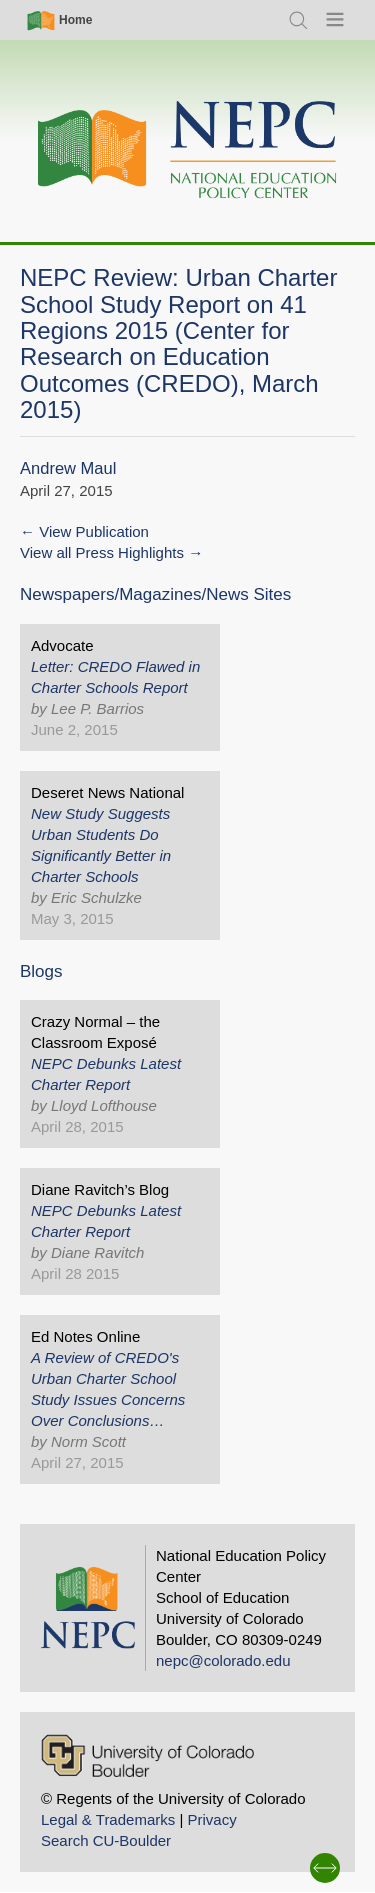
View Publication (94, 531)
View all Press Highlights (102, 552)
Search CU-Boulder (106, 1840)
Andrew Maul (68, 468)
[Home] (188, 150)
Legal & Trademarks (108, 1819)
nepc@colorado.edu (223, 1660)
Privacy (211, 1819)
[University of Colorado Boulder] (147, 1755)
